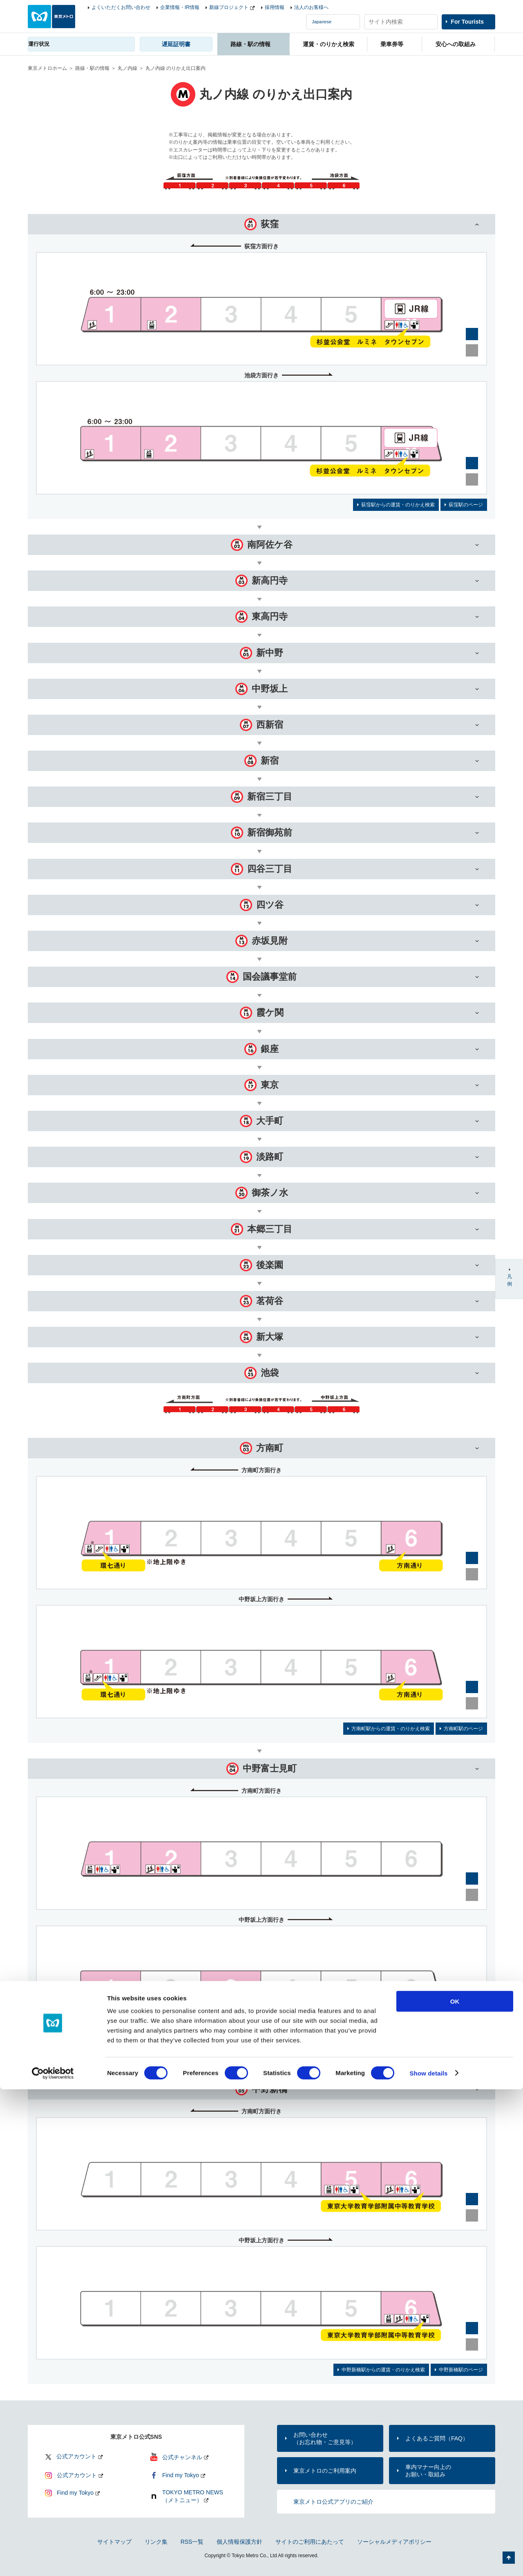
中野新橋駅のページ (461, 2370)
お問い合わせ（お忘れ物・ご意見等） (324, 2438)
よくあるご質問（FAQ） (436, 2438)
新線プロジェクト (228, 7)
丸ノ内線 (127, 68)
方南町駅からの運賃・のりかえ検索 (390, 1728)
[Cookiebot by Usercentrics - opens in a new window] (53, 2560)
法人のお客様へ (311, 7)
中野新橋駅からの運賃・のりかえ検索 (383, 2370)
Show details (429, 2559)
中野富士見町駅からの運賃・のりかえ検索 (368, 2049)
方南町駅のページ (463, 1728)
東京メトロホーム (47, 68)
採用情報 (274, 7)
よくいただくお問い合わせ (121, 7)
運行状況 (38, 44)
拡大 (472, 334)
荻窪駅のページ (466, 505)
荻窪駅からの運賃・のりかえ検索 (398, 505)
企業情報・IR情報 (179, 7)
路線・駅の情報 (92, 68)
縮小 (472, 350)
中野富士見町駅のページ (456, 2049)
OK (455, 2488)
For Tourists (467, 21)
